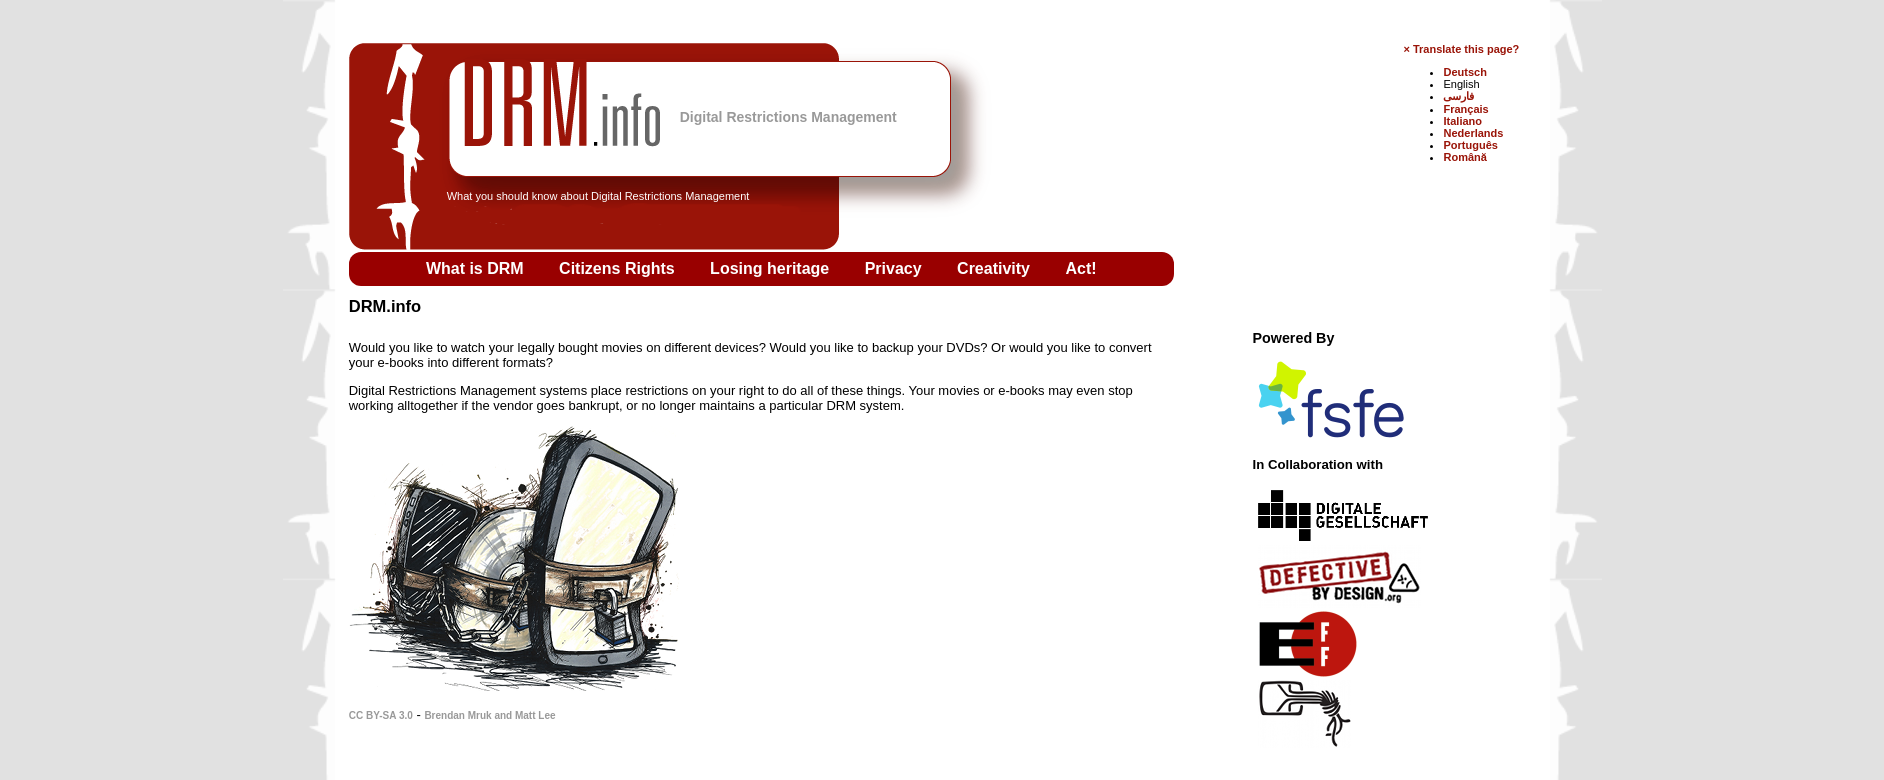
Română (1464, 157)
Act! (1080, 268)
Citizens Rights (619, 268)
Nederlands (1473, 133)
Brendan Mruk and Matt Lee (489, 715)
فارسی (1458, 96)
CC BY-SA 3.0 (381, 715)
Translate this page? (1466, 49)
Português (1470, 145)
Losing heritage (772, 268)
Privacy (895, 268)
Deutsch (1464, 72)
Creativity (995, 268)
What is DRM (477, 268)
